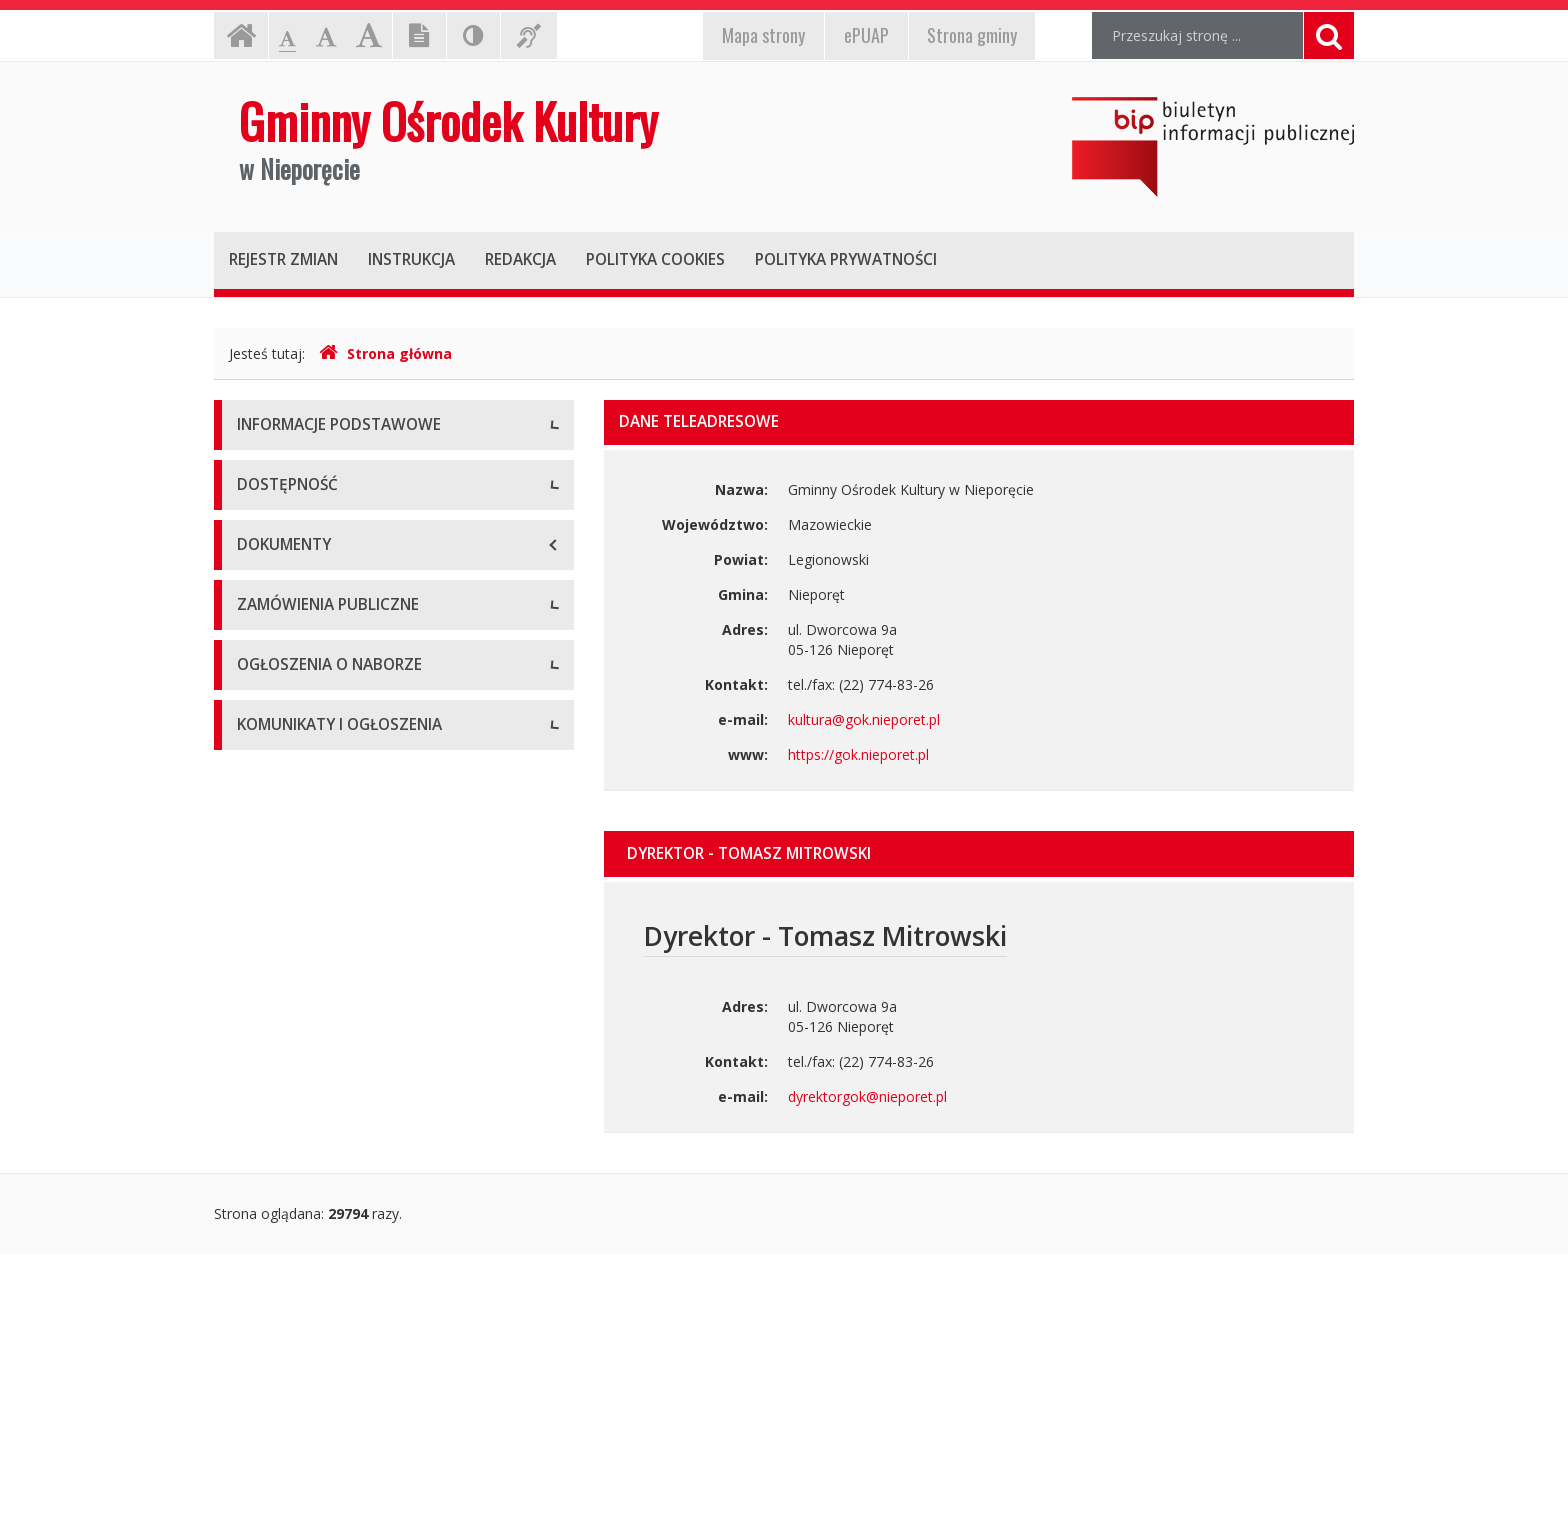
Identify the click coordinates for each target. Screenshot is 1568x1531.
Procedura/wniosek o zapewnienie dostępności (348, 877)
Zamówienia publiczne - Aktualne (343, 1052)
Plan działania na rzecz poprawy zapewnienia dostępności (382, 812)
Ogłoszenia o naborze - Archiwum (347, 1247)
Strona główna (385, 353)
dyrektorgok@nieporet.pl (867, 1096)
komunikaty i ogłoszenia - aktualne (349, 1352)
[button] (979, 854)
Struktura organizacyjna (313, 562)
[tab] (979, 854)
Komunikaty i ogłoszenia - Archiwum (355, 1397)
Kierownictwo (281, 607)
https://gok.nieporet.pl (858, 754)
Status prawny (283, 517)
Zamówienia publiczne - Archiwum (347, 1097)
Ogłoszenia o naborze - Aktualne (343, 1202)
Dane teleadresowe (300, 472)
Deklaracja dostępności (313, 712)
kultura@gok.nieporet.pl (864, 719)
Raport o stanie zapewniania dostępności (370, 757)
